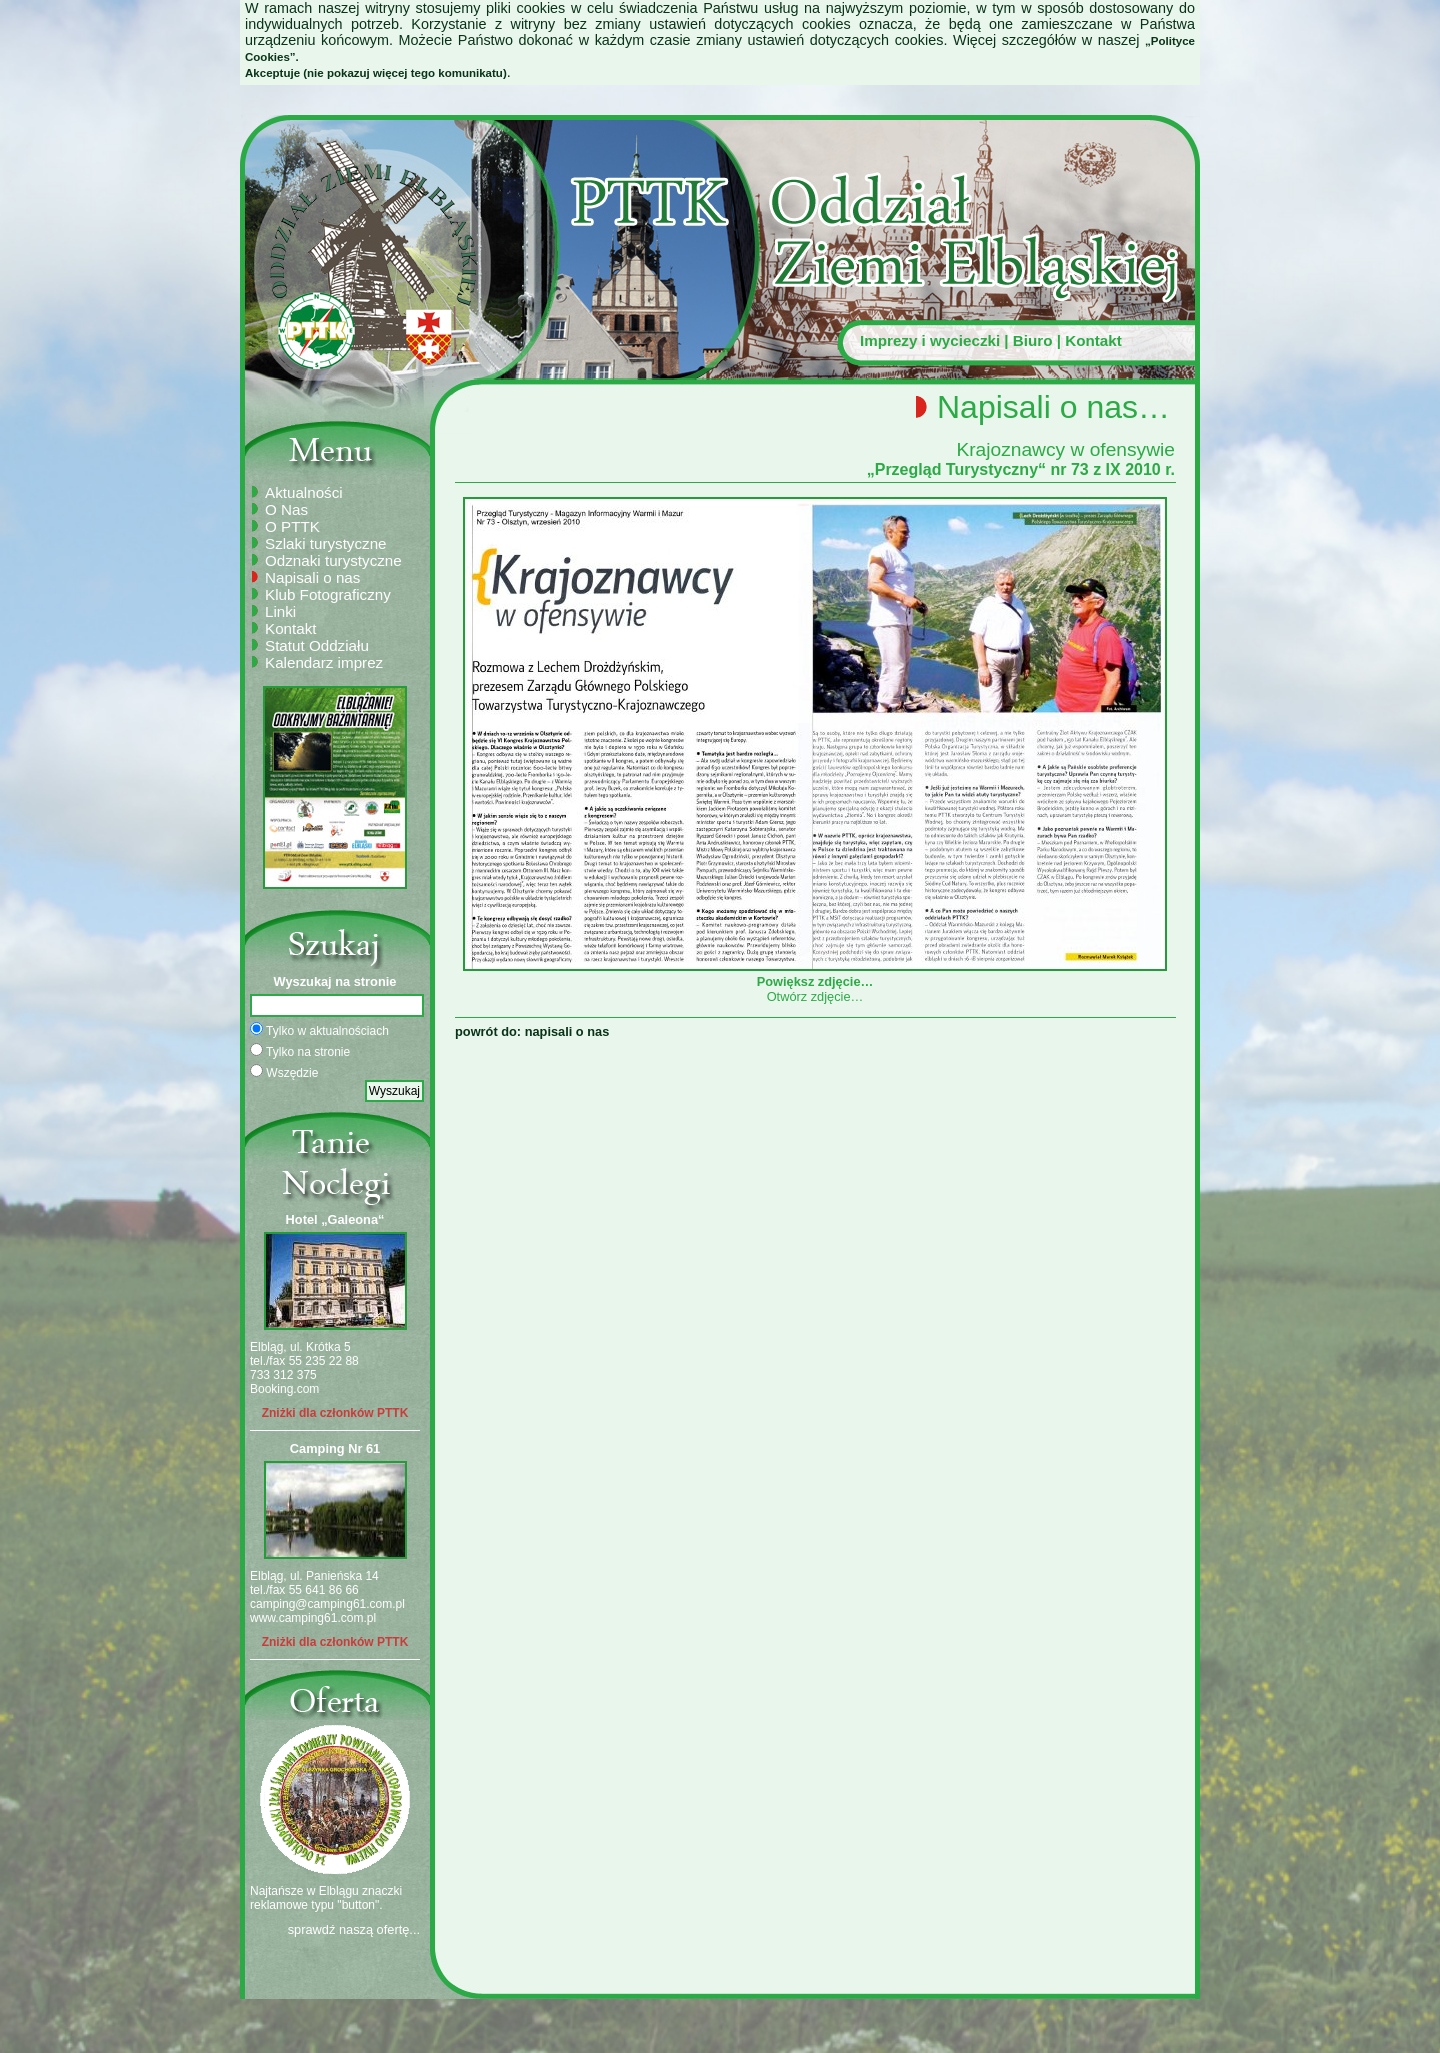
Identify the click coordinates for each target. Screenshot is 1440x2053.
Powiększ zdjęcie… (815, 974)
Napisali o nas (312, 577)
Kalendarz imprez (324, 662)
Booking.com (284, 1389)
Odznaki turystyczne (333, 560)
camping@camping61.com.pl (327, 1604)
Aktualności (304, 492)
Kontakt (1093, 340)
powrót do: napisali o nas (532, 1031)
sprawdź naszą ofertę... (354, 1929)
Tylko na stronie (300, 1051)
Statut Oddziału (317, 645)
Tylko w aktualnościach (319, 1030)
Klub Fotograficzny (328, 594)
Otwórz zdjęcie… (815, 996)
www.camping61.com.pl (313, 1618)
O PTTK (292, 526)
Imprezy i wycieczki (930, 340)
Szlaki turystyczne (326, 543)
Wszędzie (284, 1072)
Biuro (1033, 340)
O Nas (286, 509)
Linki (280, 611)
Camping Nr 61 (335, 1448)
